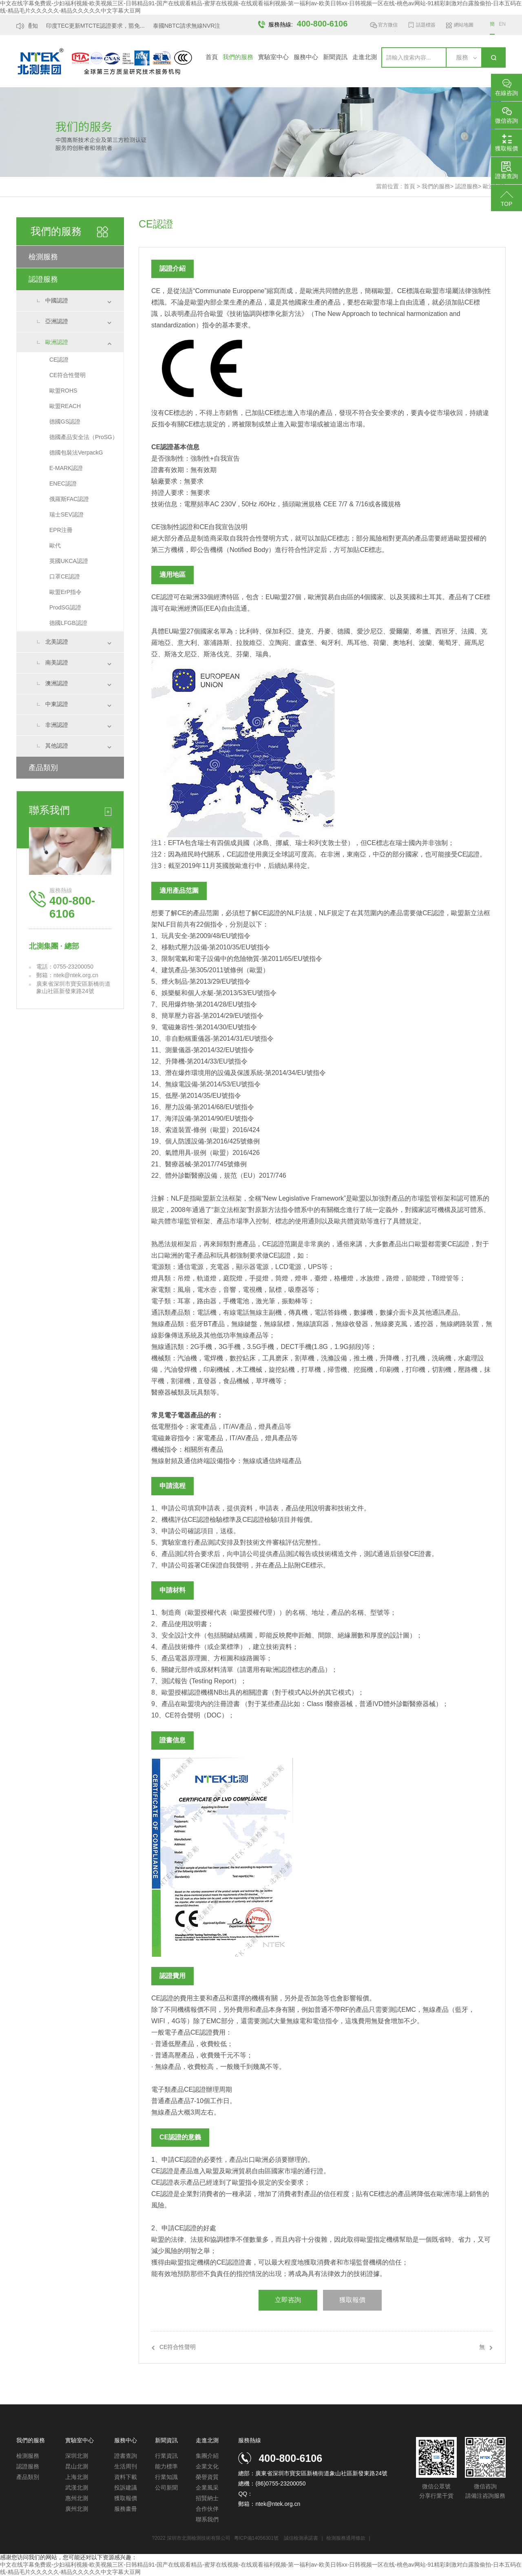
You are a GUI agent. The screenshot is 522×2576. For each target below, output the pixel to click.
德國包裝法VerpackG (76, 452)
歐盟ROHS (63, 390)
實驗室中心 (273, 56)
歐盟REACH (65, 406)
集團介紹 (207, 2455)
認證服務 (466, 186)
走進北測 (364, 56)
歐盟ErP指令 (65, 592)
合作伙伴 (207, 2508)
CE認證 (59, 359)
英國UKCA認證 (68, 561)
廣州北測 (76, 2508)
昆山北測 (76, 2466)
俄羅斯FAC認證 (69, 499)
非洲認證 (56, 725)
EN (502, 24)
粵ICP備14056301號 (256, 2538)
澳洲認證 (56, 683)
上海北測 (76, 2477)
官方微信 (388, 26)
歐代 (55, 545)
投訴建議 (125, 2487)
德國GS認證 (64, 421)
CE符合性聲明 (67, 375)
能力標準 (166, 2466)
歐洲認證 (56, 342)
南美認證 (56, 662)
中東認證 (56, 704)
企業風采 (207, 2487)
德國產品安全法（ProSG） (83, 437)
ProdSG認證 (65, 607)
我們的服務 (238, 56)
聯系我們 (207, 2519)
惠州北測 (76, 2498)
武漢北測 (76, 2487)
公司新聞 (166, 2487)
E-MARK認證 (66, 468)
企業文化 (207, 2466)
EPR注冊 (61, 530)
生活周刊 (125, 2466)
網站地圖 (463, 25)
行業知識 (166, 2477)
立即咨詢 (288, 2299)
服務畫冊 (125, 2508)
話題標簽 (426, 25)
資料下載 (125, 2477)
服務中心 (306, 56)
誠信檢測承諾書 (301, 2538)
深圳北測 (76, 2455)
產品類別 (43, 768)
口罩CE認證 (64, 576)
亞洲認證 (56, 321)
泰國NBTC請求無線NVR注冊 (192, 25)
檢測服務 (43, 257)
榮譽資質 (207, 2477)
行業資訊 (166, 2455)
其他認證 (56, 745)
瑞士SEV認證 (66, 514)
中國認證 (56, 300)
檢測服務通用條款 (346, 2538)
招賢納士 (207, 2498)
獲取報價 (352, 2299)
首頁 (212, 56)
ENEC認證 (63, 483)
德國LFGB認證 (68, 623)
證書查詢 (125, 2455)
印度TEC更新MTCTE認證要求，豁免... (98, 25)
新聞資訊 (335, 56)
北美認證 (56, 641)
